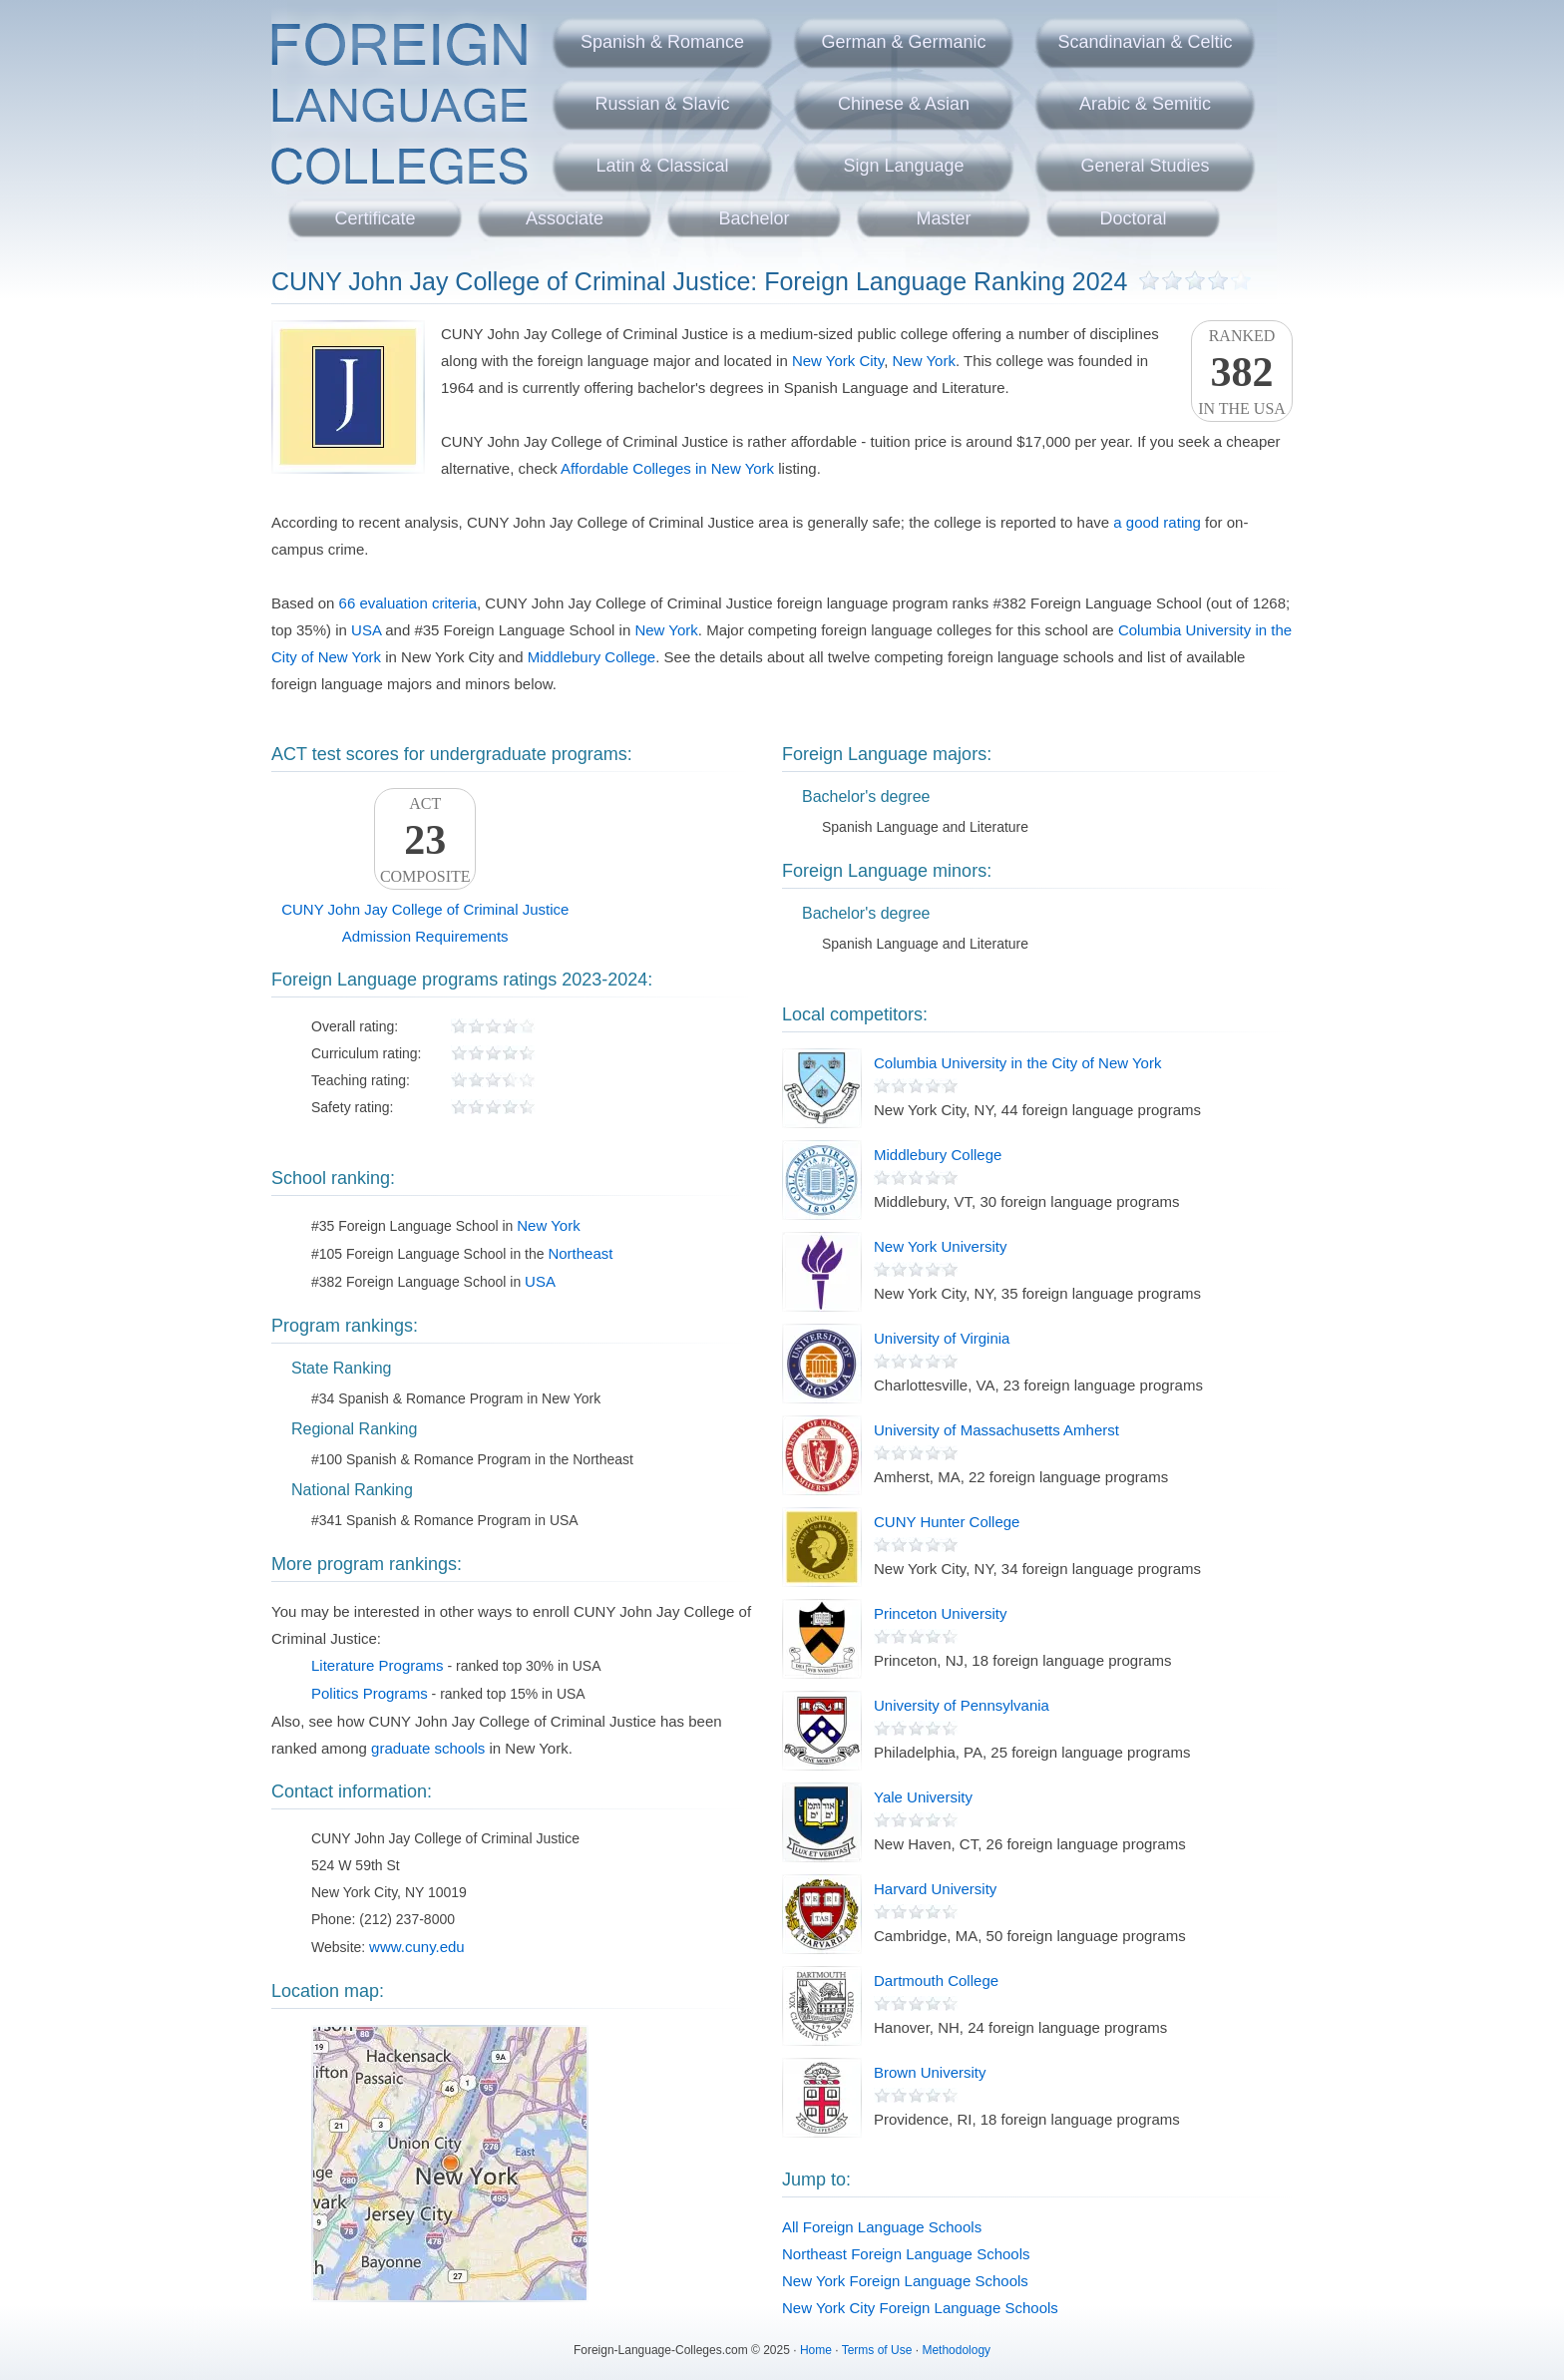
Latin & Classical (661, 166)
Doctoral (1132, 218)
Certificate (374, 218)
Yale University (923, 1796)
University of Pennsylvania (961, 1705)
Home (816, 2350)
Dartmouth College (936, 1980)
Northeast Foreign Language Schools (906, 2253)
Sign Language (903, 166)
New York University (940, 1246)
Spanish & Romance (662, 42)
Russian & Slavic (661, 104)
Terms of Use (877, 2350)
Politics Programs (369, 1693)
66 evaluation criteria (408, 603)
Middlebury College (591, 656)
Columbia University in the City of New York (1017, 1062)
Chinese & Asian (904, 104)
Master (943, 218)
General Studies (1144, 166)
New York (924, 360)
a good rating (1157, 522)
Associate (564, 218)
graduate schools (428, 1748)
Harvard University (935, 1888)
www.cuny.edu (417, 1946)
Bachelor (753, 218)
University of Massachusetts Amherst (996, 1429)
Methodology (956, 2350)
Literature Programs (377, 1665)
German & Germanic (903, 42)
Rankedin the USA (1242, 372)
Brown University (930, 2072)
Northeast (580, 1253)
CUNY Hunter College (946, 1521)
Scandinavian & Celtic (1144, 42)
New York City (838, 360)
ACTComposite (425, 840)
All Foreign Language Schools (881, 2226)
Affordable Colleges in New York (667, 468)
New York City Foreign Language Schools (920, 2307)
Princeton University (940, 1613)
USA (366, 629)
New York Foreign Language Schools (905, 2280)
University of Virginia (941, 1338)
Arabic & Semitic (1145, 104)
